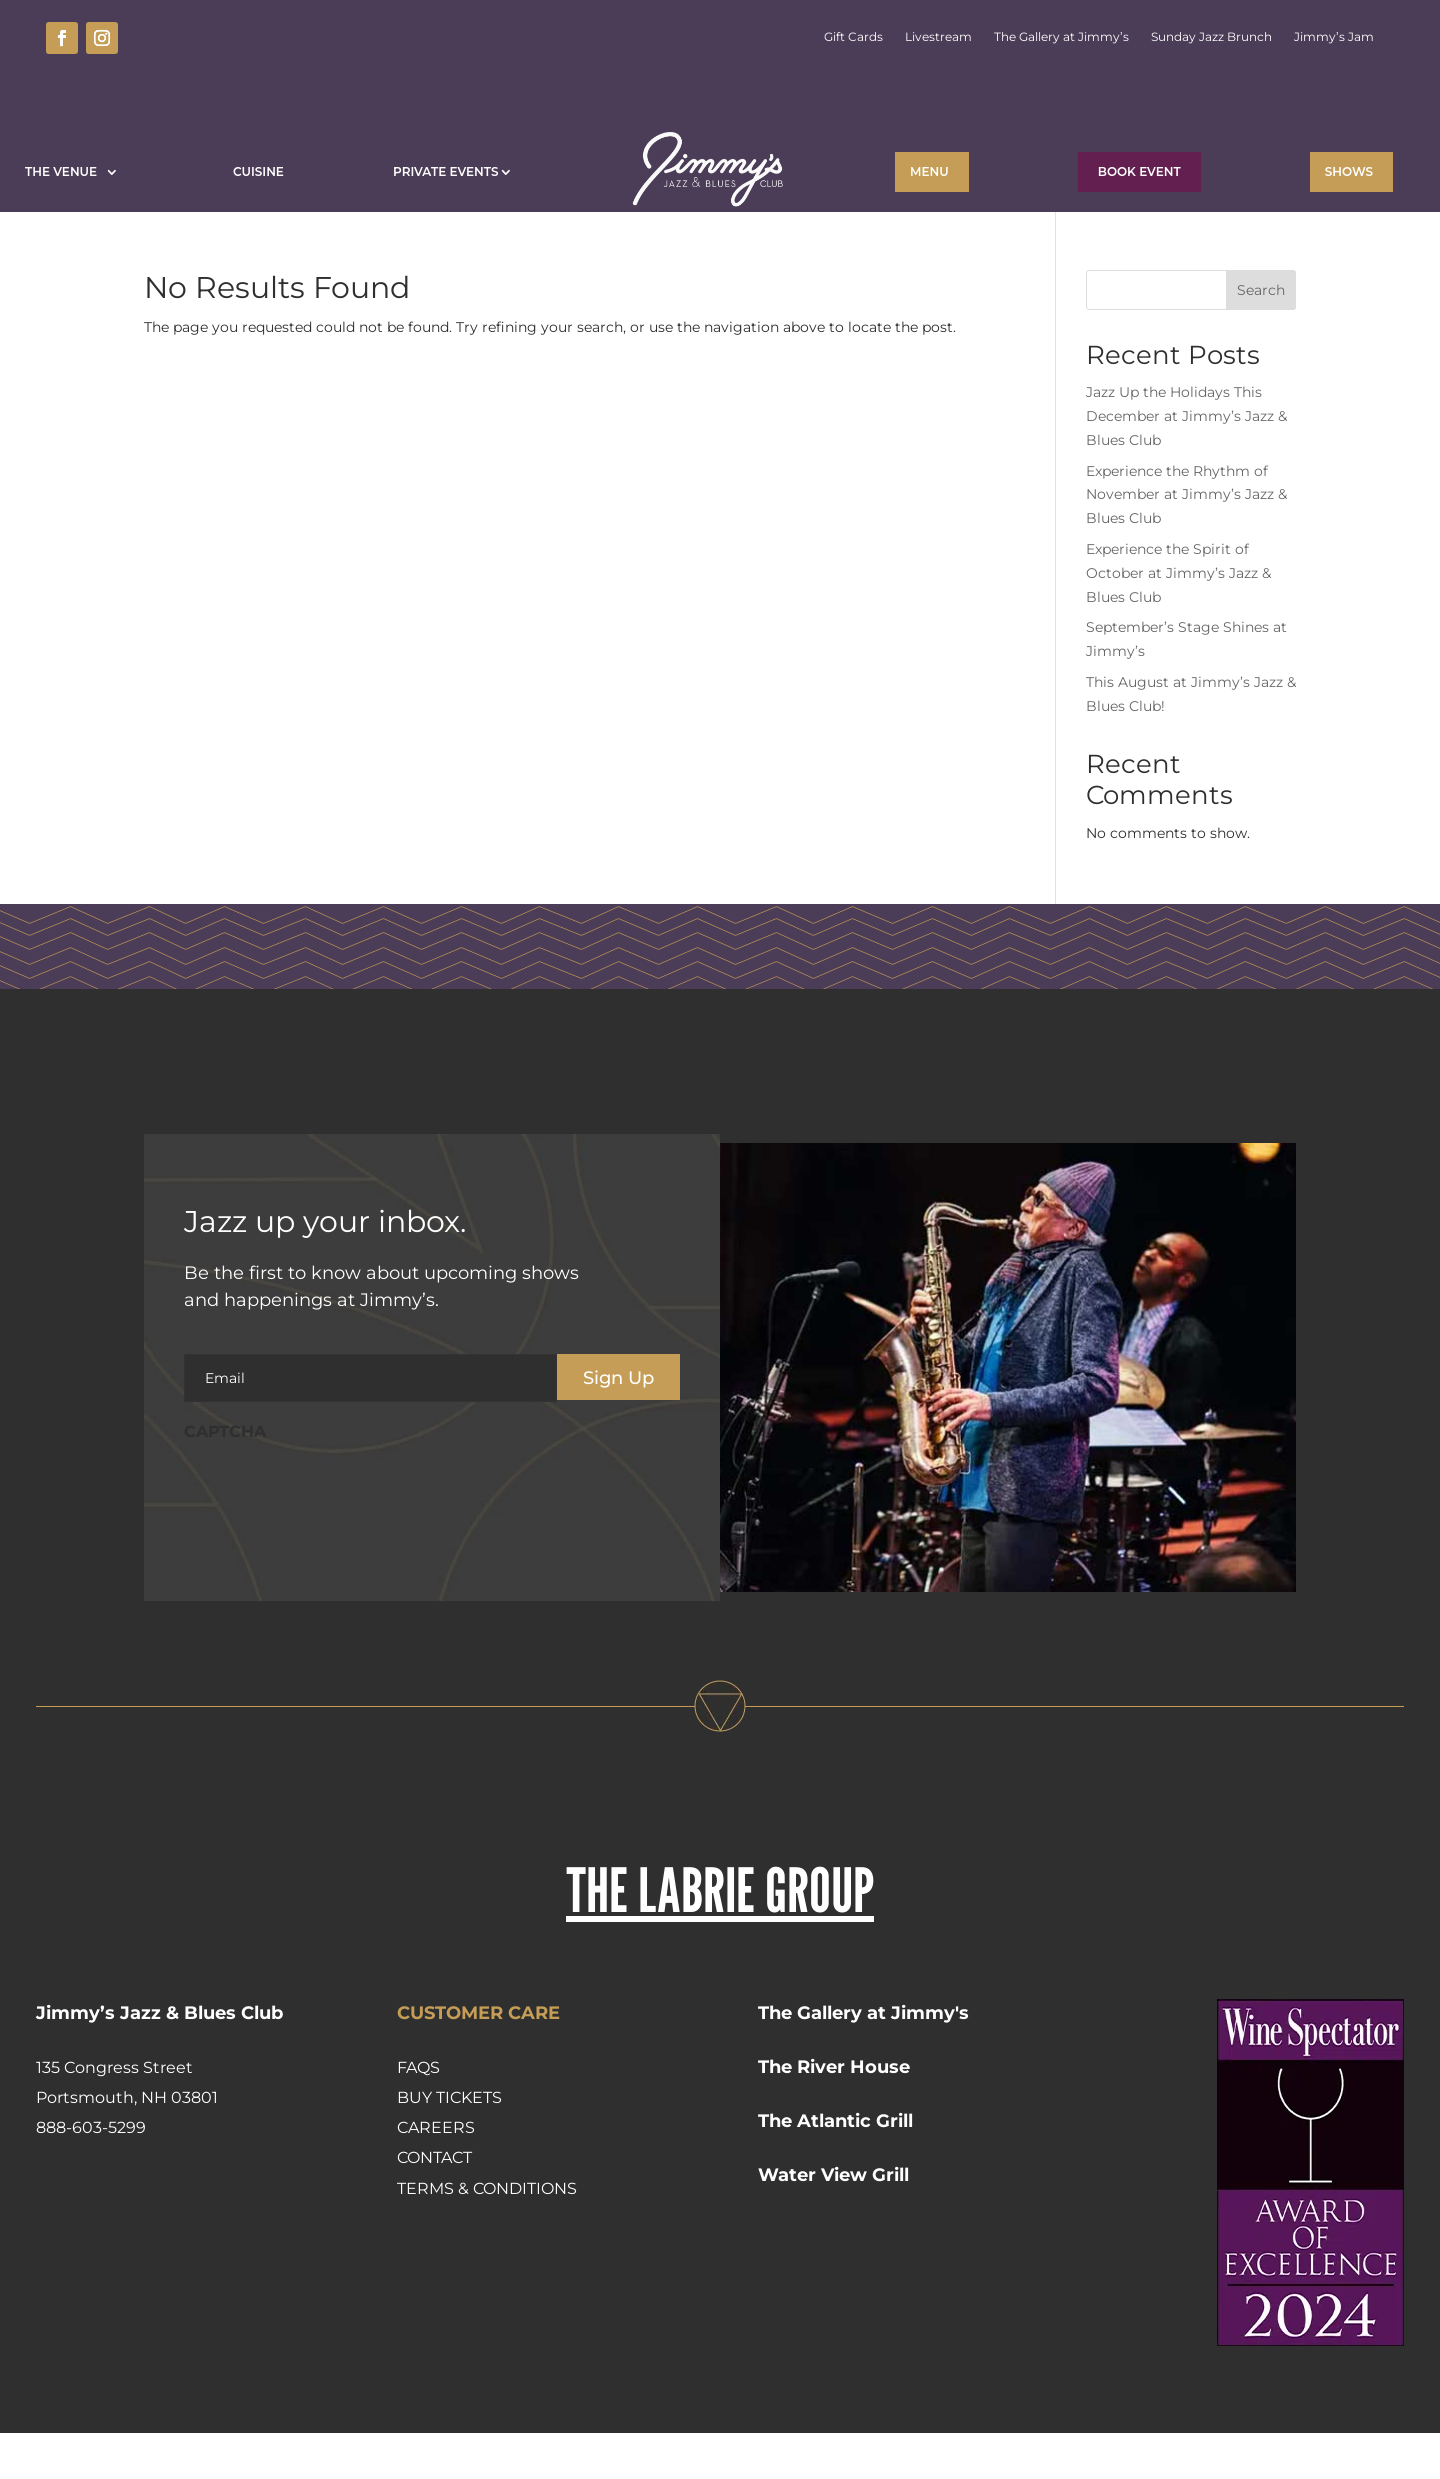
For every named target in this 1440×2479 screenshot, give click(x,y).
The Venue (64, 171)
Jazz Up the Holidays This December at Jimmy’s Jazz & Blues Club (1186, 462)
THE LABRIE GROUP (720, 1935)
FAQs (418, 2113)
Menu (929, 171)
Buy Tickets (449, 2143)
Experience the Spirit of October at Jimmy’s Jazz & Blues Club (1178, 619)
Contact (434, 2203)
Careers (436, 2173)
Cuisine (258, 171)
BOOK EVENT (1139, 171)
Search (1261, 336)
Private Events (445, 171)
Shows (1349, 171)
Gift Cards (853, 37)
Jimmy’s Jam (1334, 37)
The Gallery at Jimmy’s (1061, 37)
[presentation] (336, 1538)
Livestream (938, 37)
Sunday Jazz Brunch (1211, 37)
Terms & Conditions (487, 2234)
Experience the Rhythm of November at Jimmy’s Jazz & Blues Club (1186, 541)
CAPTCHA (225, 1477)
